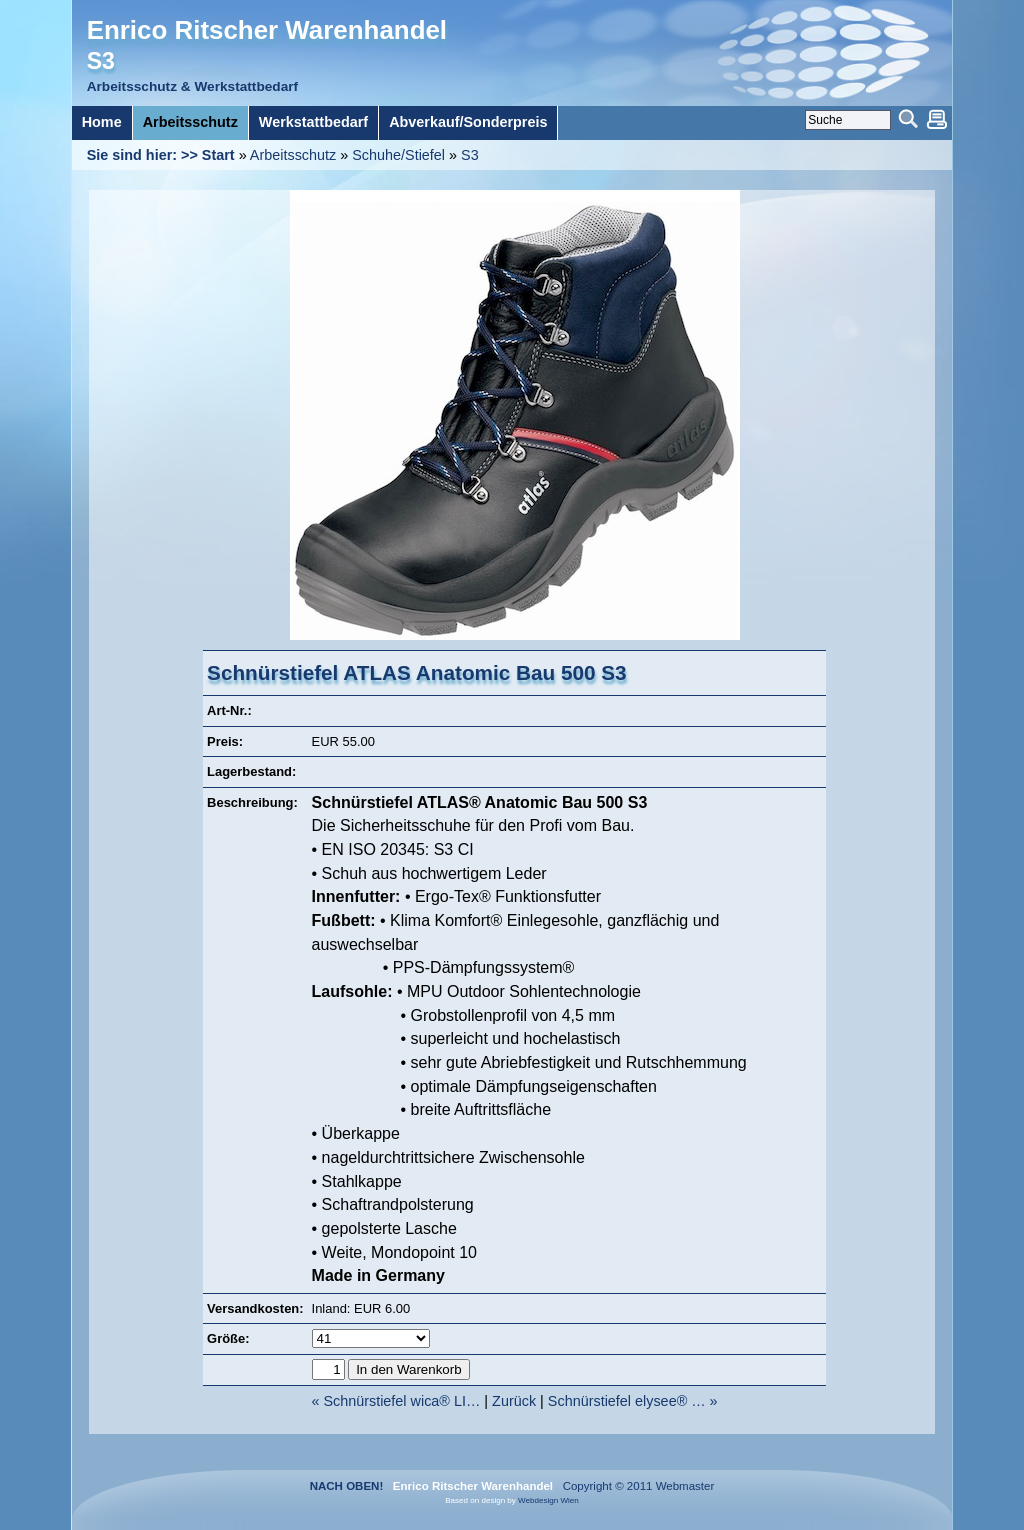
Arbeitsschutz (293, 155)
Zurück (514, 1401)
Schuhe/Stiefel (398, 155)
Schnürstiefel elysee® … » (633, 1401)
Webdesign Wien (548, 1500)
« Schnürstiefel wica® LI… (395, 1401)
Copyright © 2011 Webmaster (635, 1486)
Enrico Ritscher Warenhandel (267, 30)
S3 (470, 155)
